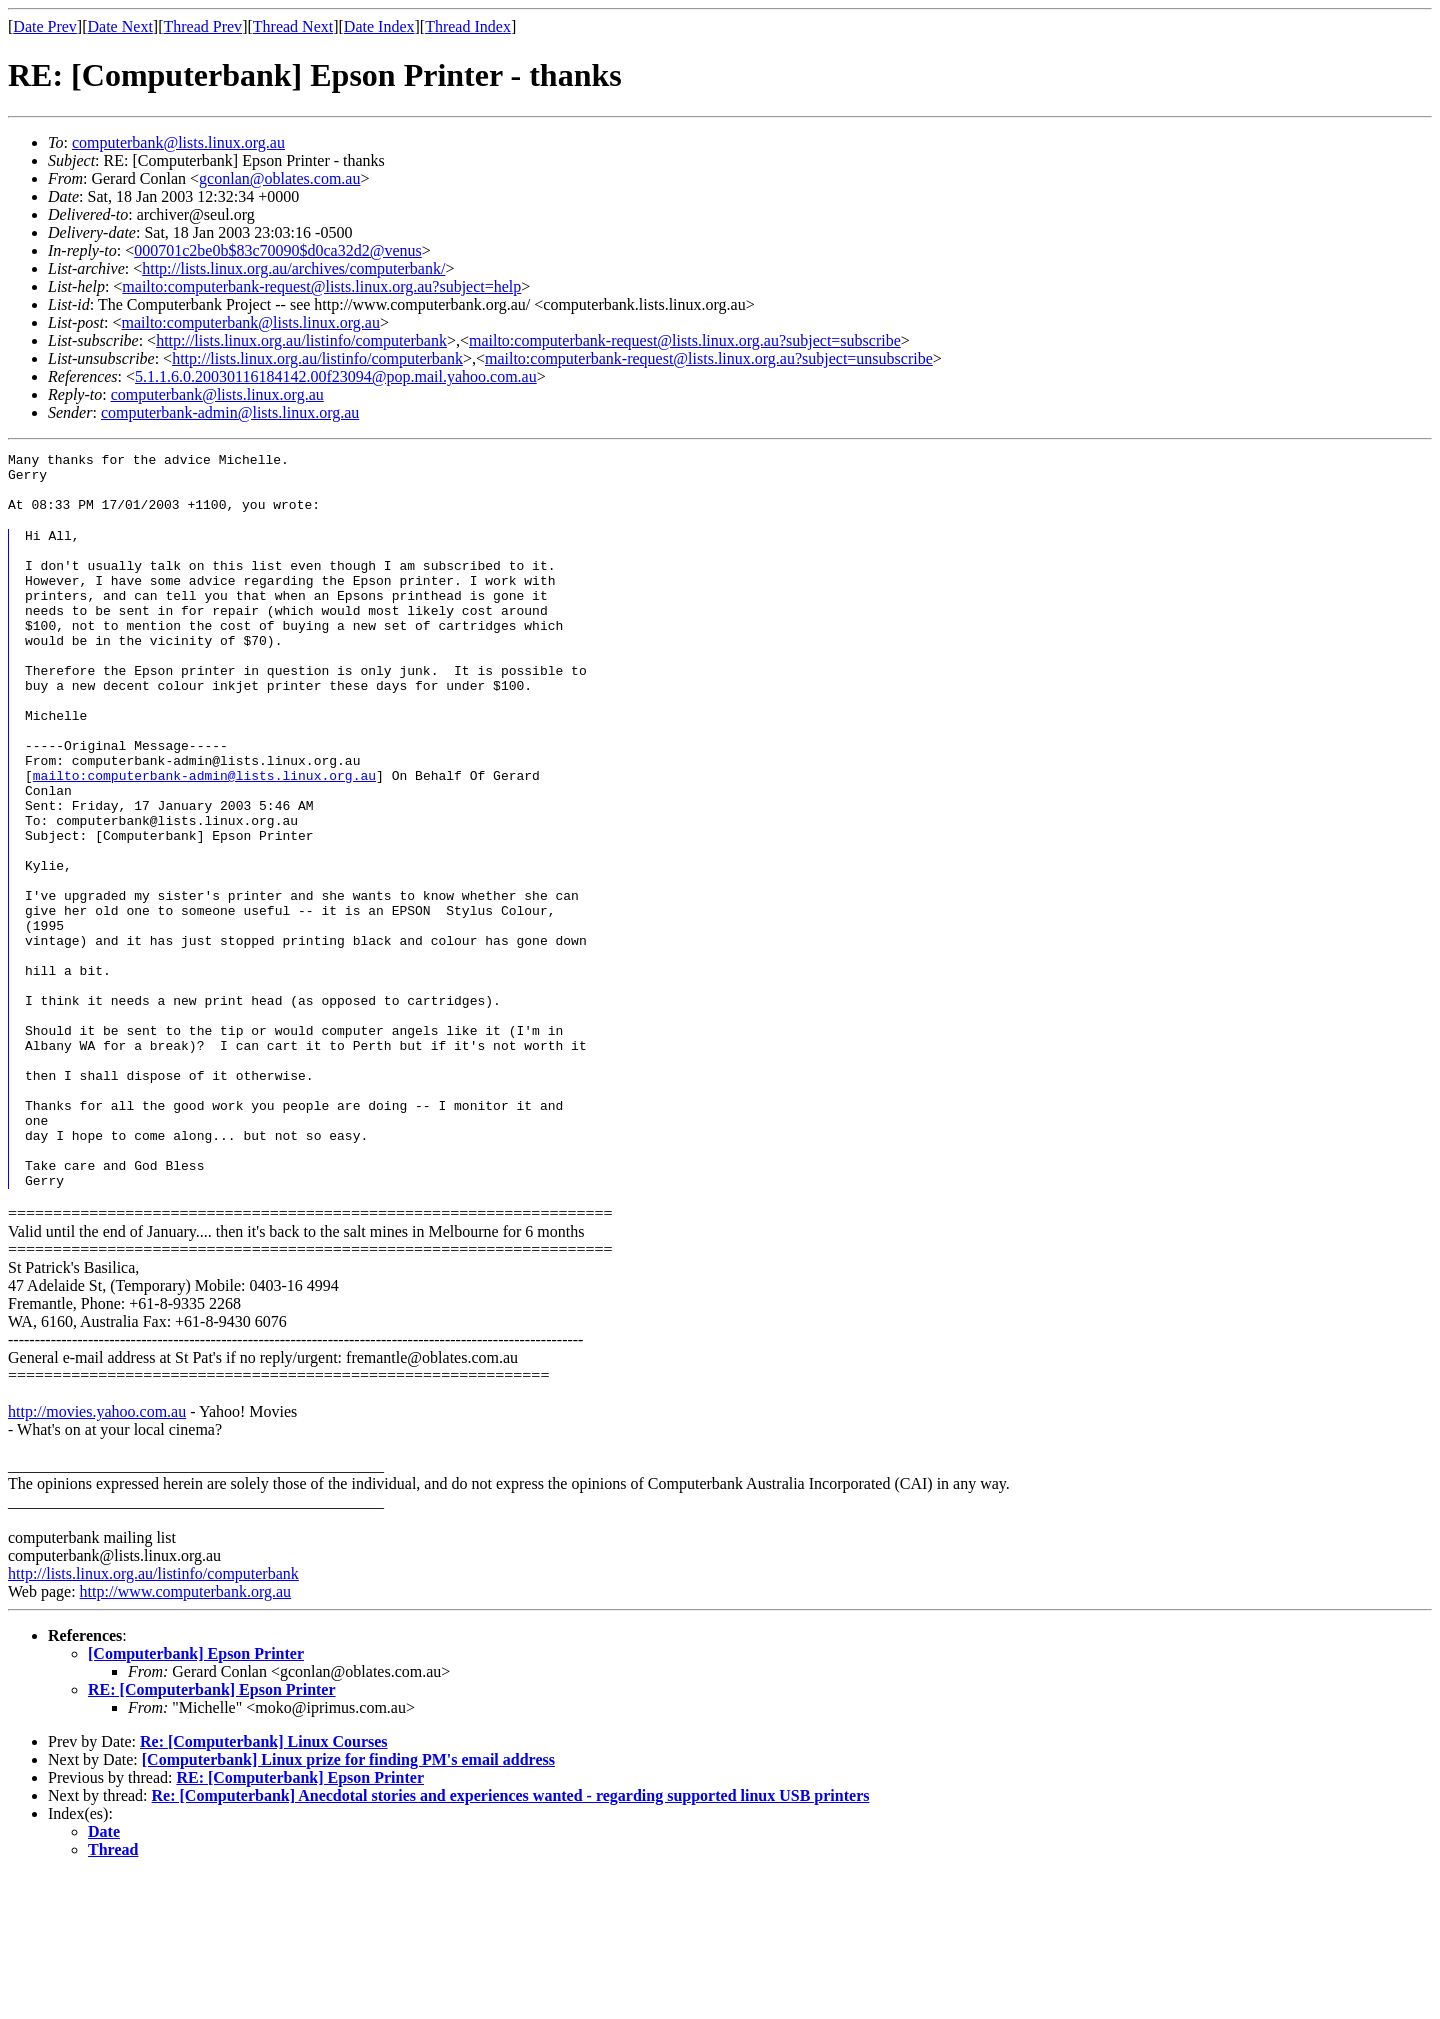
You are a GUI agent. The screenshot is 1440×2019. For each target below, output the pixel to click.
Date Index (379, 26)
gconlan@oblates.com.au (279, 178)
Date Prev (45, 26)
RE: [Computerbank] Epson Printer (212, 1833)
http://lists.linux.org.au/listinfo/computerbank (301, 340)
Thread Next (293, 26)
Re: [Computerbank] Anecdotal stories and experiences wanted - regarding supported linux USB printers (511, 1939)
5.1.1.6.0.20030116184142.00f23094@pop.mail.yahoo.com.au (336, 376)
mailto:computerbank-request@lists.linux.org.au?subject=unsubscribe (709, 358)
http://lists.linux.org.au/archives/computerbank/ (293, 268)
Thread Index (468, 26)
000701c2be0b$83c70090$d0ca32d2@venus (278, 250)
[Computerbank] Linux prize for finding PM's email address (348, 1903)
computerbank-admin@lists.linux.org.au (230, 412)
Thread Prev (202, 26)
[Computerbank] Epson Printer (196, 1797)
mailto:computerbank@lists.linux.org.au (250, 322)
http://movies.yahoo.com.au (97, 1555)
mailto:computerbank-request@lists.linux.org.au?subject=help (321, 286)
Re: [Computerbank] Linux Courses (264, 1885)
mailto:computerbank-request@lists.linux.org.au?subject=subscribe (685, 340)
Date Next (120, 26)
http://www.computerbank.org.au (186, 1735)
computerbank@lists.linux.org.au (178, 142)
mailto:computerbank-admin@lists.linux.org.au (204, 838)
